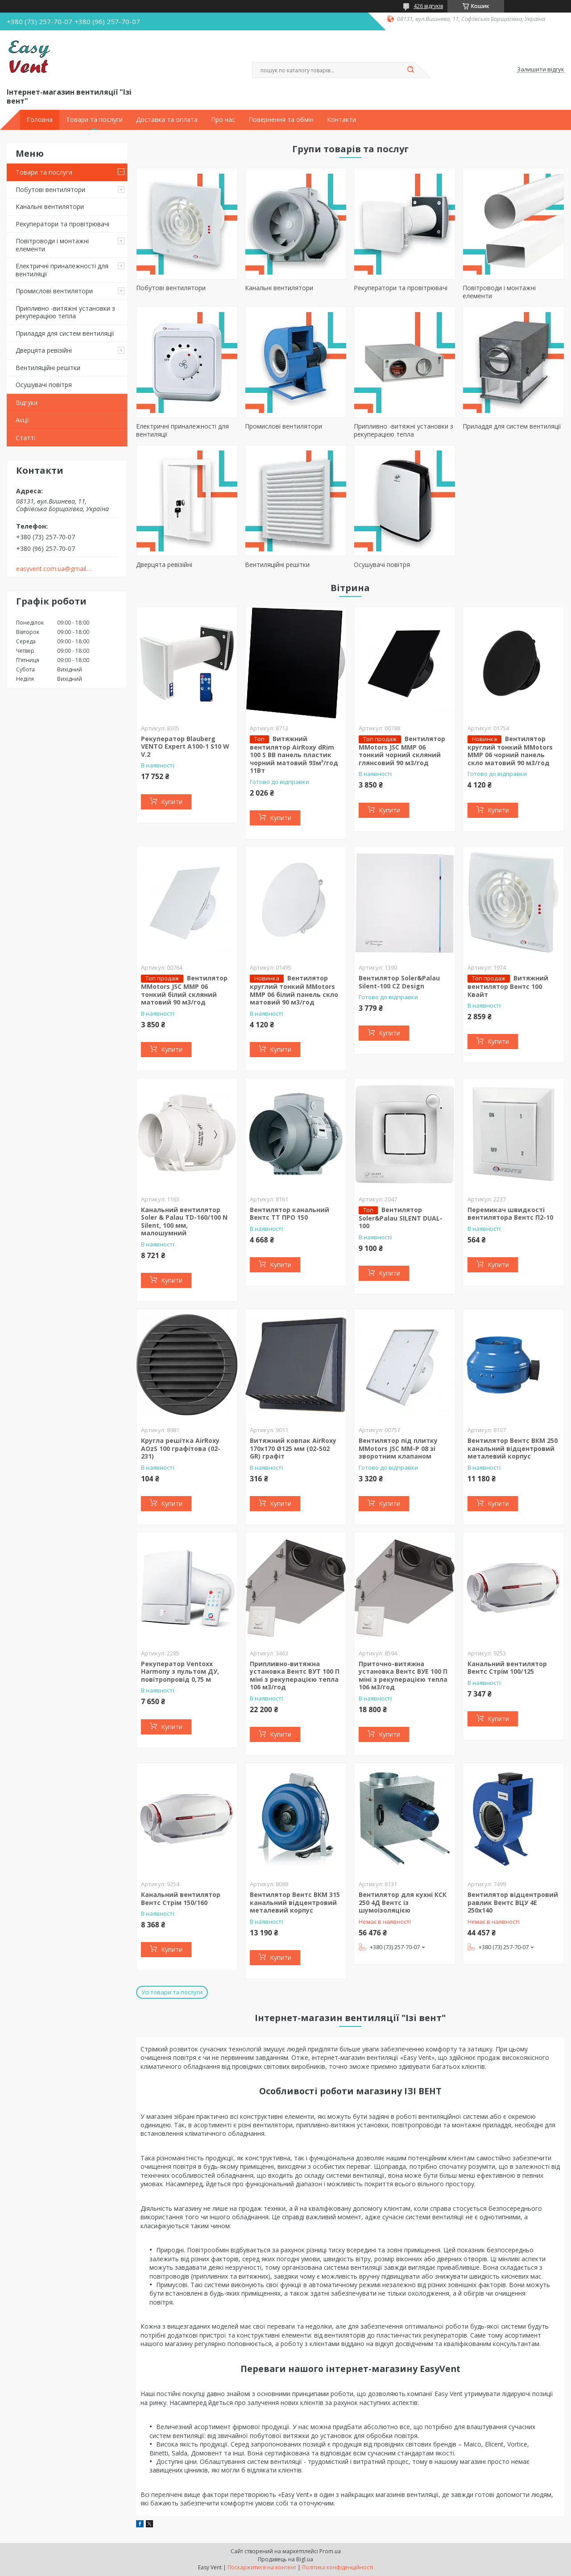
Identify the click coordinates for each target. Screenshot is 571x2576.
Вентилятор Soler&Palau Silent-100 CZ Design (399, 982)
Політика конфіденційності (337, 2567)
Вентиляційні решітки (48, 367)
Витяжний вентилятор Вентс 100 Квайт (508, 986)
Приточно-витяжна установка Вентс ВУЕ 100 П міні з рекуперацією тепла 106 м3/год (403, 1675)
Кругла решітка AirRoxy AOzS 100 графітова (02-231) (180, 1448)
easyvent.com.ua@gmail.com (55, 569)
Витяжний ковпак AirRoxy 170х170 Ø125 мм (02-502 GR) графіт (293, 1448)
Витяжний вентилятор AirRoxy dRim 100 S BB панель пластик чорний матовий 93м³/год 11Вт (294, 754)
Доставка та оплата (167, 120)
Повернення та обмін (281, 120)
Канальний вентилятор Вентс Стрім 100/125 (507, 1667)
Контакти (341, 120)
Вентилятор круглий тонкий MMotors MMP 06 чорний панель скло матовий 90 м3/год (510, 750)
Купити (171, 801)
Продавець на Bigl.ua (285, 2559)
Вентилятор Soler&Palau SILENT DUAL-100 (401, 1217)
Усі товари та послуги (172, 1992)
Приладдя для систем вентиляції (65, 333)
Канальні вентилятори (50, 206)
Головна (40, 120)
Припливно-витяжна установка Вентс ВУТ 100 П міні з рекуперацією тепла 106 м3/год (294, 1675)
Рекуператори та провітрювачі (62, 224)
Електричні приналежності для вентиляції (62, 270)
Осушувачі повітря (44, 384)
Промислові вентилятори (54, 291)
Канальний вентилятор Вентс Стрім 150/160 (180, 1898)
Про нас (223, 120)
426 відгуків (428, 6)
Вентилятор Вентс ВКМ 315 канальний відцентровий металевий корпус (295, 1902)
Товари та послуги (94, 120)
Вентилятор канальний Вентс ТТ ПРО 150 (289, 1213)
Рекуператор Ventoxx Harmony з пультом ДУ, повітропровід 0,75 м (180, 1671)
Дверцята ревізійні (44, 350)
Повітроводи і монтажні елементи (52, 245)
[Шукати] (410, 70)
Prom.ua (330, 2551)
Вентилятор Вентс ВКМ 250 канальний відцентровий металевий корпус (513, 1448)
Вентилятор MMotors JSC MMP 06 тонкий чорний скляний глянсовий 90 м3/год (402, 750)
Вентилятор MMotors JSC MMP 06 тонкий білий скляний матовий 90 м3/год (184, 990)
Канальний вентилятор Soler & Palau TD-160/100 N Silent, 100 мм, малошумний (184, 1221)
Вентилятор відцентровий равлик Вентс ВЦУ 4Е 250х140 (513, 1902)
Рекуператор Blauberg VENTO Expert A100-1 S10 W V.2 (185, 746)
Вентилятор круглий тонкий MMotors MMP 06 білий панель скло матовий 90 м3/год (294, 990)
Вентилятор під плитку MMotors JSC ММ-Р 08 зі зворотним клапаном (398, 1448)
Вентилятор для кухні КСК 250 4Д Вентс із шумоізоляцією (403, 1902)
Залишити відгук (540, 70)
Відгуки (26, 402)
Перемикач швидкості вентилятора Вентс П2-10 (510, 1213)
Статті (25, 438)
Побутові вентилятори (50, 189)
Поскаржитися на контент (262, 2567)
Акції (22, 420)
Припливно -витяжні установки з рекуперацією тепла (65, 312)
